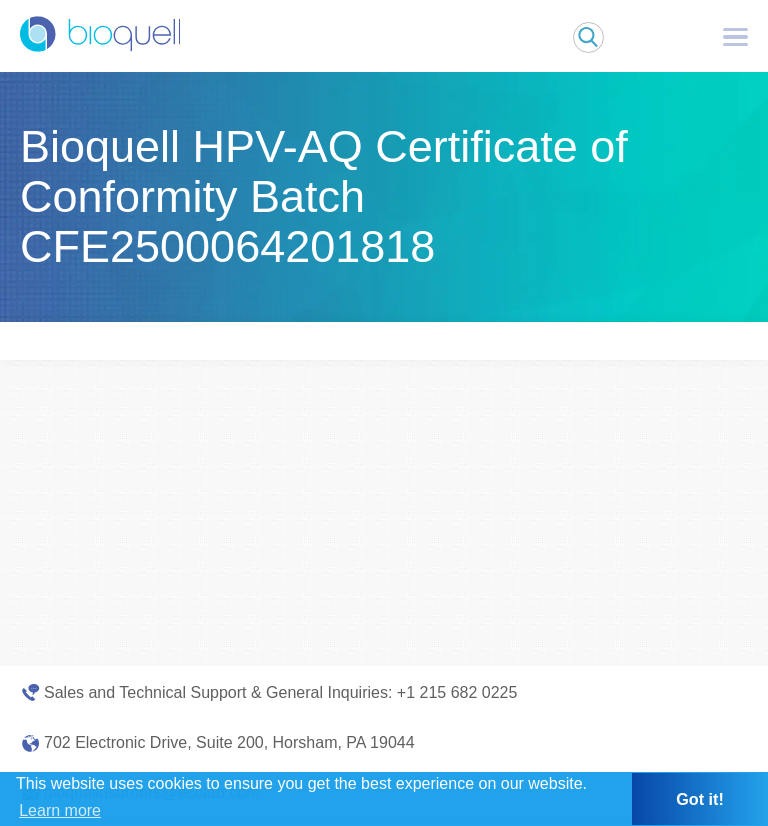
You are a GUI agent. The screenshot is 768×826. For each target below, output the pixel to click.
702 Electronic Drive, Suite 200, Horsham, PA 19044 (229, 742)
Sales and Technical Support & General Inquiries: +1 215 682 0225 (280, 692)
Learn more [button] (60, 810)
